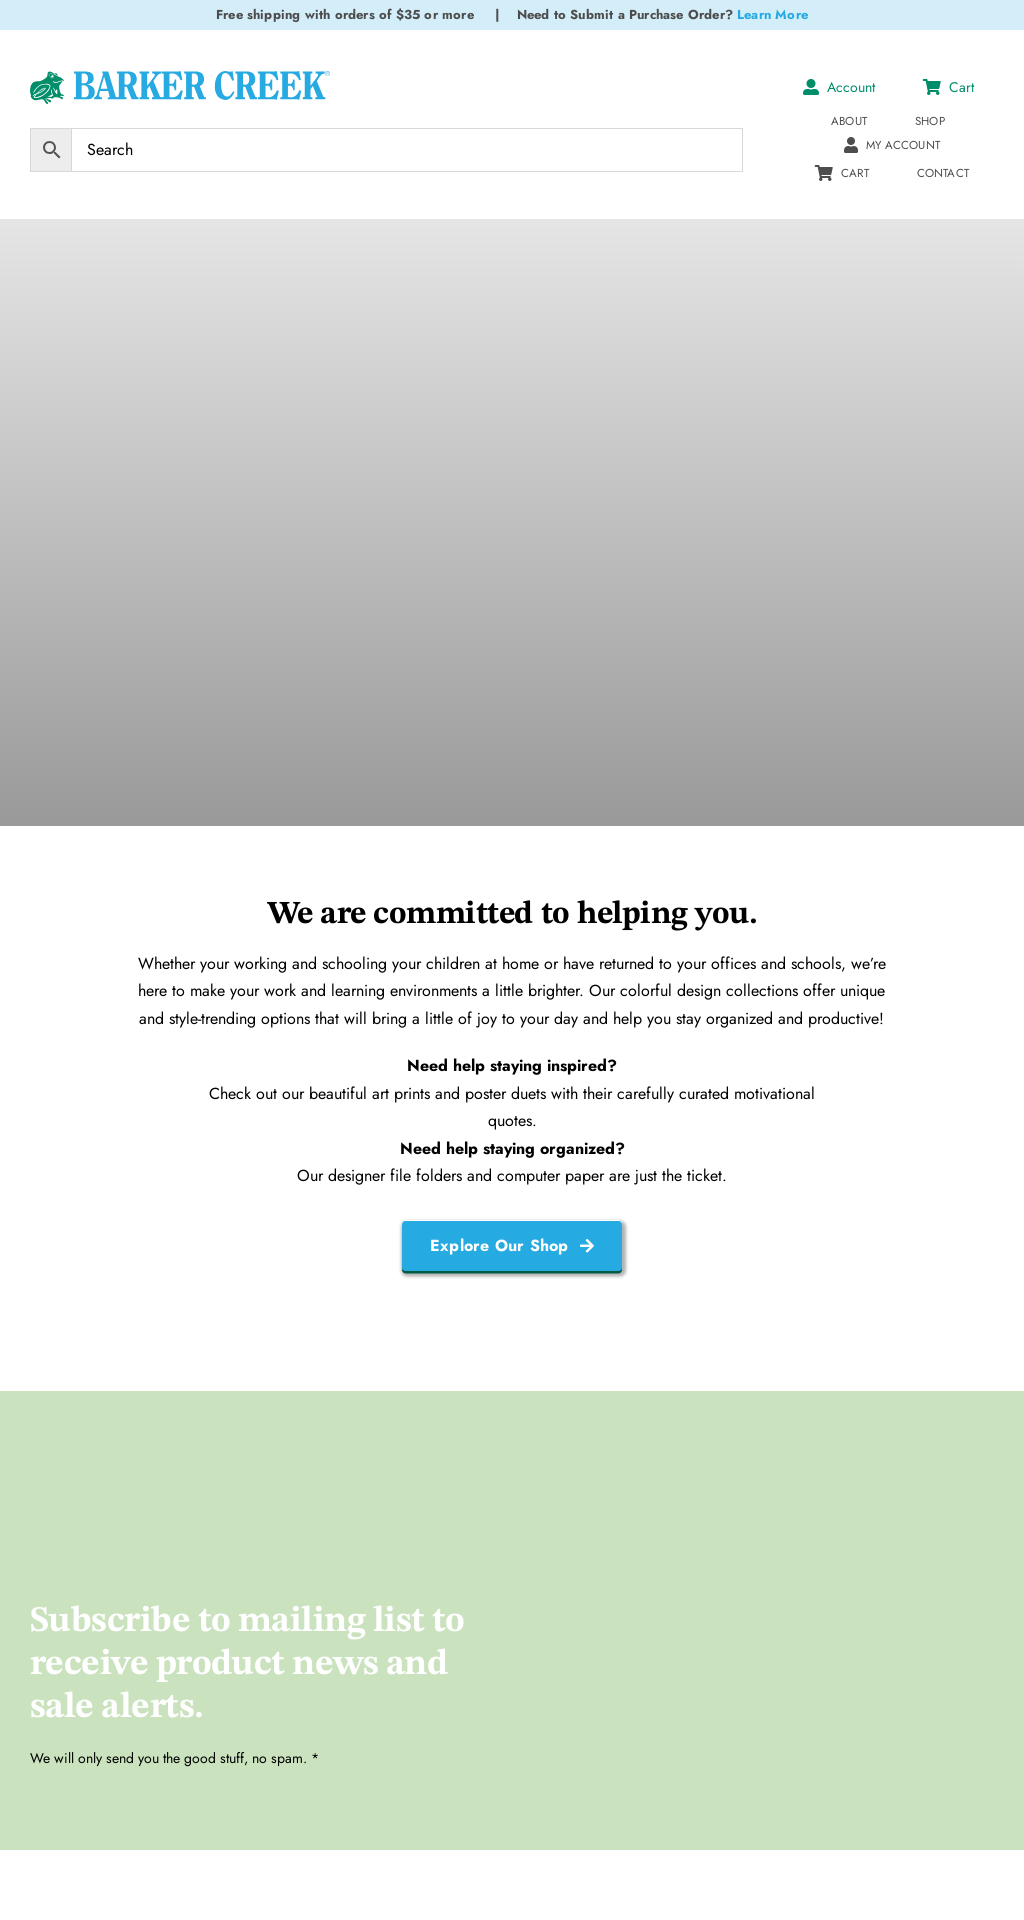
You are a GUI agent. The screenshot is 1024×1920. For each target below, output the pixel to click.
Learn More (772, 14)
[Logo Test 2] (180, 78)
